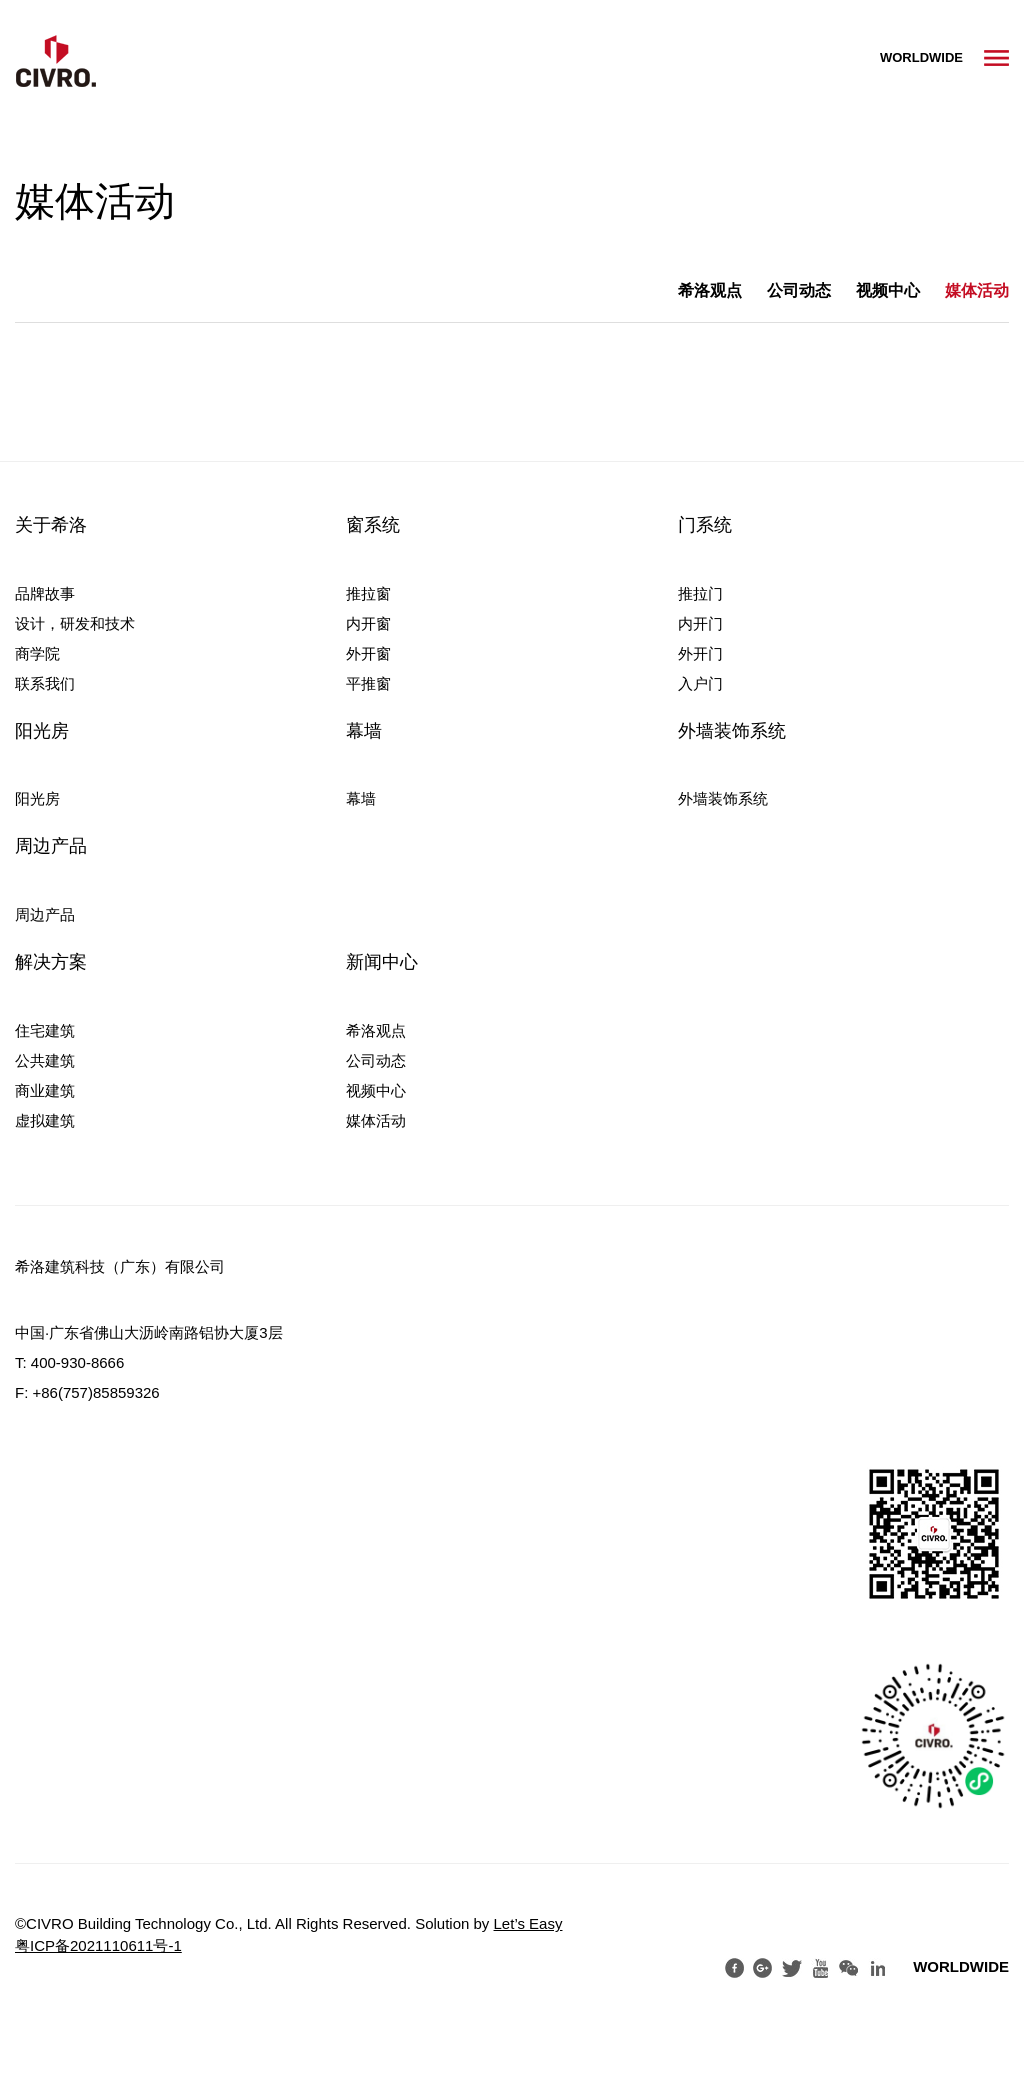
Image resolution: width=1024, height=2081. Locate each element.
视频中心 (888, 290)
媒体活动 (977, 290)
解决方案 (51, 962)
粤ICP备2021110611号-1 (98, 1945)
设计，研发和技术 (75, 623)
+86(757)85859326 (96, 1392)
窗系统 (373, 525)
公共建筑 (45, 1060)
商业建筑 (45, 1090)
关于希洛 (51, 525)
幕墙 (364, 731)
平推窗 (368, 683)
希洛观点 (710, 290)
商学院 (37, 653)
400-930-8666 (77, 1362)
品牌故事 (45, 593)
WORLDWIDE (921, 57)
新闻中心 (382, 962)
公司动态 (799, 290)
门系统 (705, 525)
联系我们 (45, 683)
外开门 (700, 653)
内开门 (700, 623)
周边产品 (51, 846)
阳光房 (42, 731)
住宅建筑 (45, 1030)
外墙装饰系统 (732, 731)
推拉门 (700, 593)
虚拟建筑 (45, 1120)
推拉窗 (368, 593)
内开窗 (368, 623)
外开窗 (368, 653)
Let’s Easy (528, 1923)
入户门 (700, 683)
